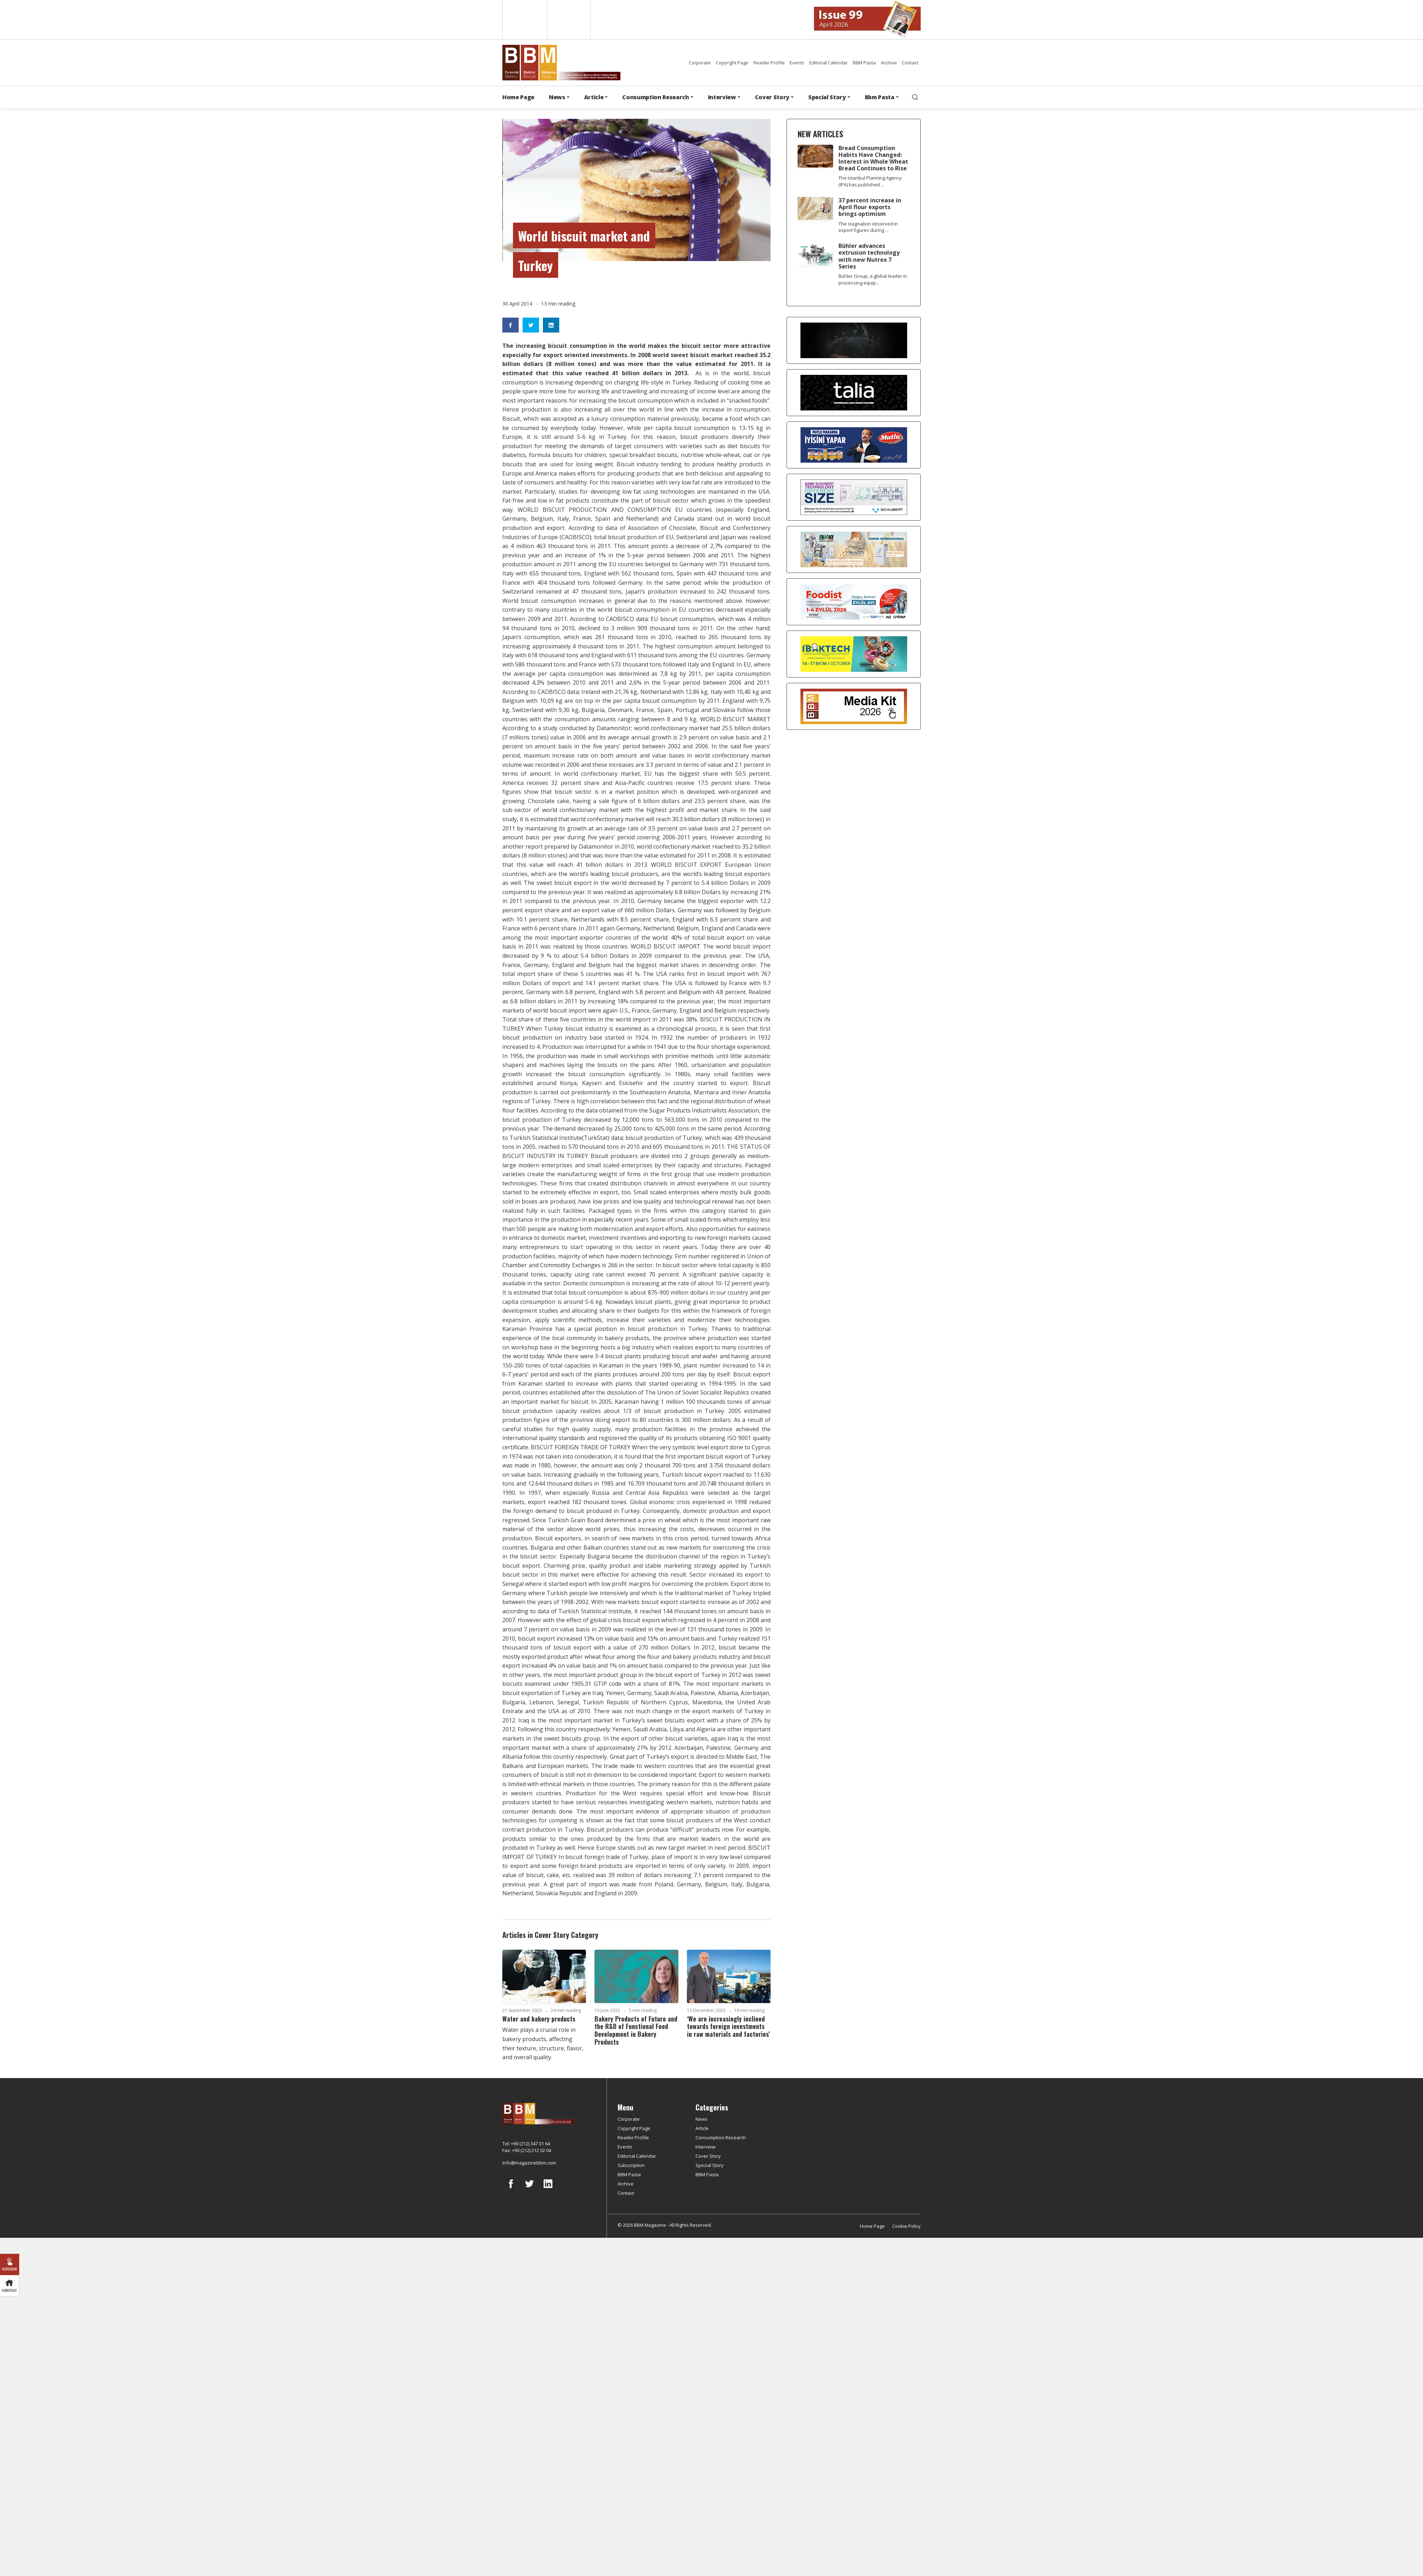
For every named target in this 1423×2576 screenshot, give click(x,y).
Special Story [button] (827, 97)
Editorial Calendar (828, 62)
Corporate (700, 62)
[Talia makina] (853, 392)
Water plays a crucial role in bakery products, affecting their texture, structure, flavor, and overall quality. (542, 2043)
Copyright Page (732, 62)
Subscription (631, 2165)
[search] (915, 97)
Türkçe (568, 19)
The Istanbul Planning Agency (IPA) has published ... (870, 181)
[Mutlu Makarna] (853, 444)
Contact (910, 62)
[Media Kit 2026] (853, 706)
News (701, 2119)
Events (797, 62)
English (524, 19)
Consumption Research (720, 2137)
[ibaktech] (853, 653)
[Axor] (853, 340)
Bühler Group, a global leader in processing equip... (873, 279)
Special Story (709, 2165)
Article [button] (594, 97)
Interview (705, 2147)
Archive (889, 62)
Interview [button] (722, 97)
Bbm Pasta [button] (879, 97)
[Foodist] (853, 601)
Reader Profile (769, 62)
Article (702, 2128)
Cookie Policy (906, 2226)
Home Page (518, 97)
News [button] (557, 97)
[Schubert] (853, 496)
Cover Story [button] (772, 97)
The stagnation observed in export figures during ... (868, 227)
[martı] (853, 549)
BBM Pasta (864, 62)
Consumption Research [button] (655, 97)
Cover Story (708, 2156)
